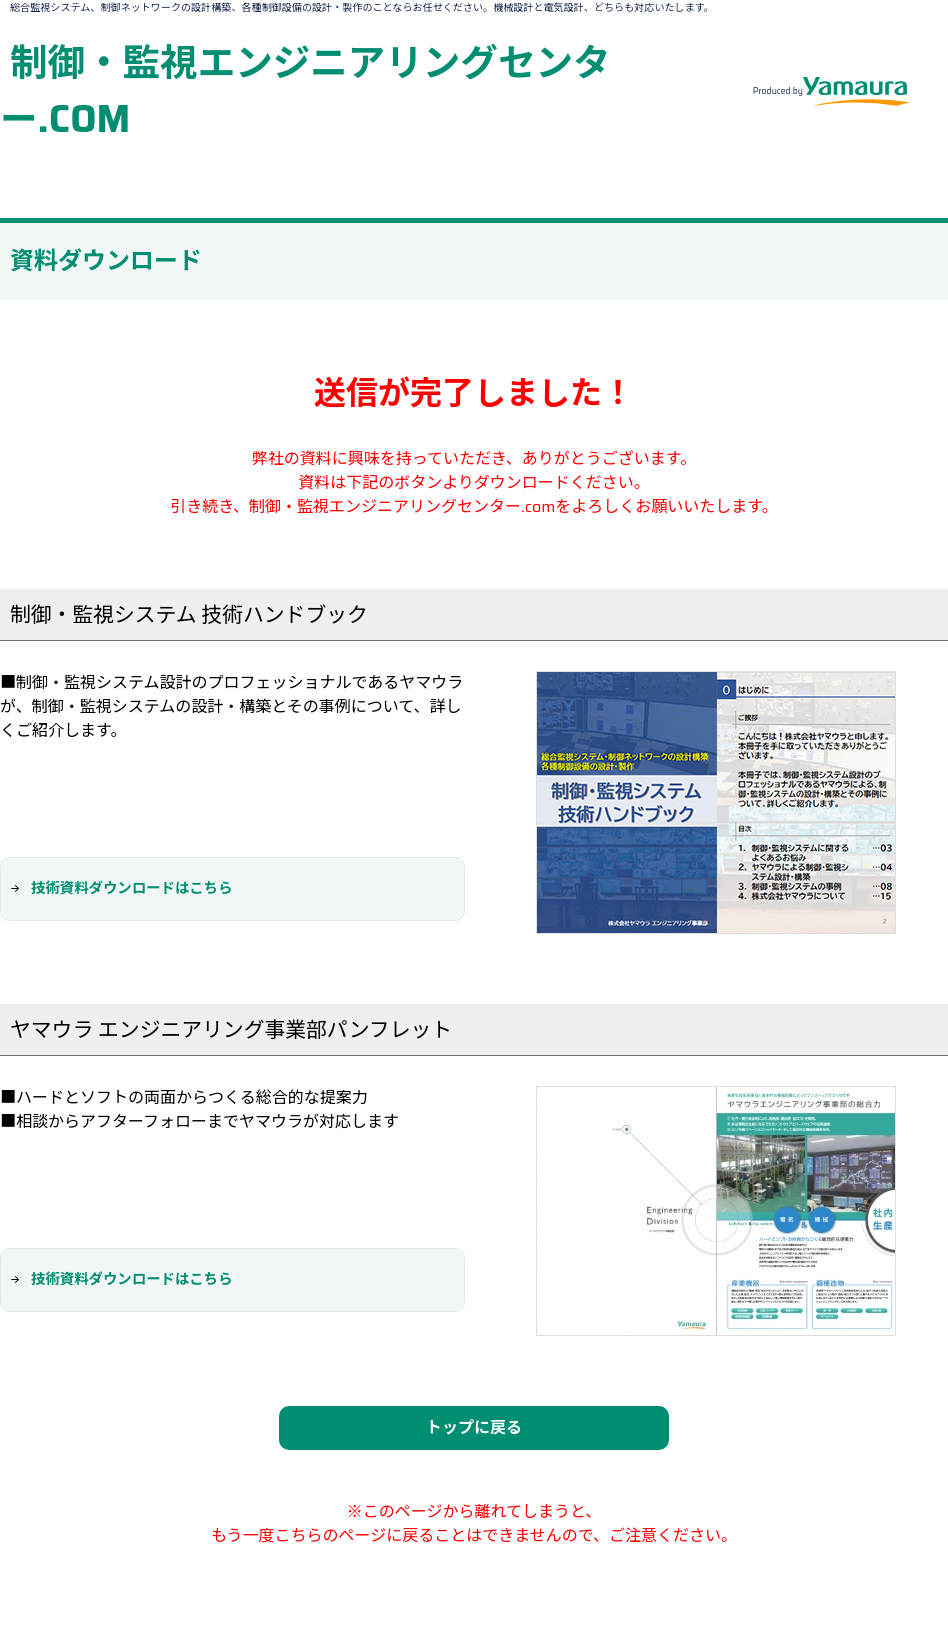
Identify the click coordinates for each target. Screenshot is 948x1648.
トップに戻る (474, 1427)
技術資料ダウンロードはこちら (131, 888)
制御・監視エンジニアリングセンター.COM (305, 90)
